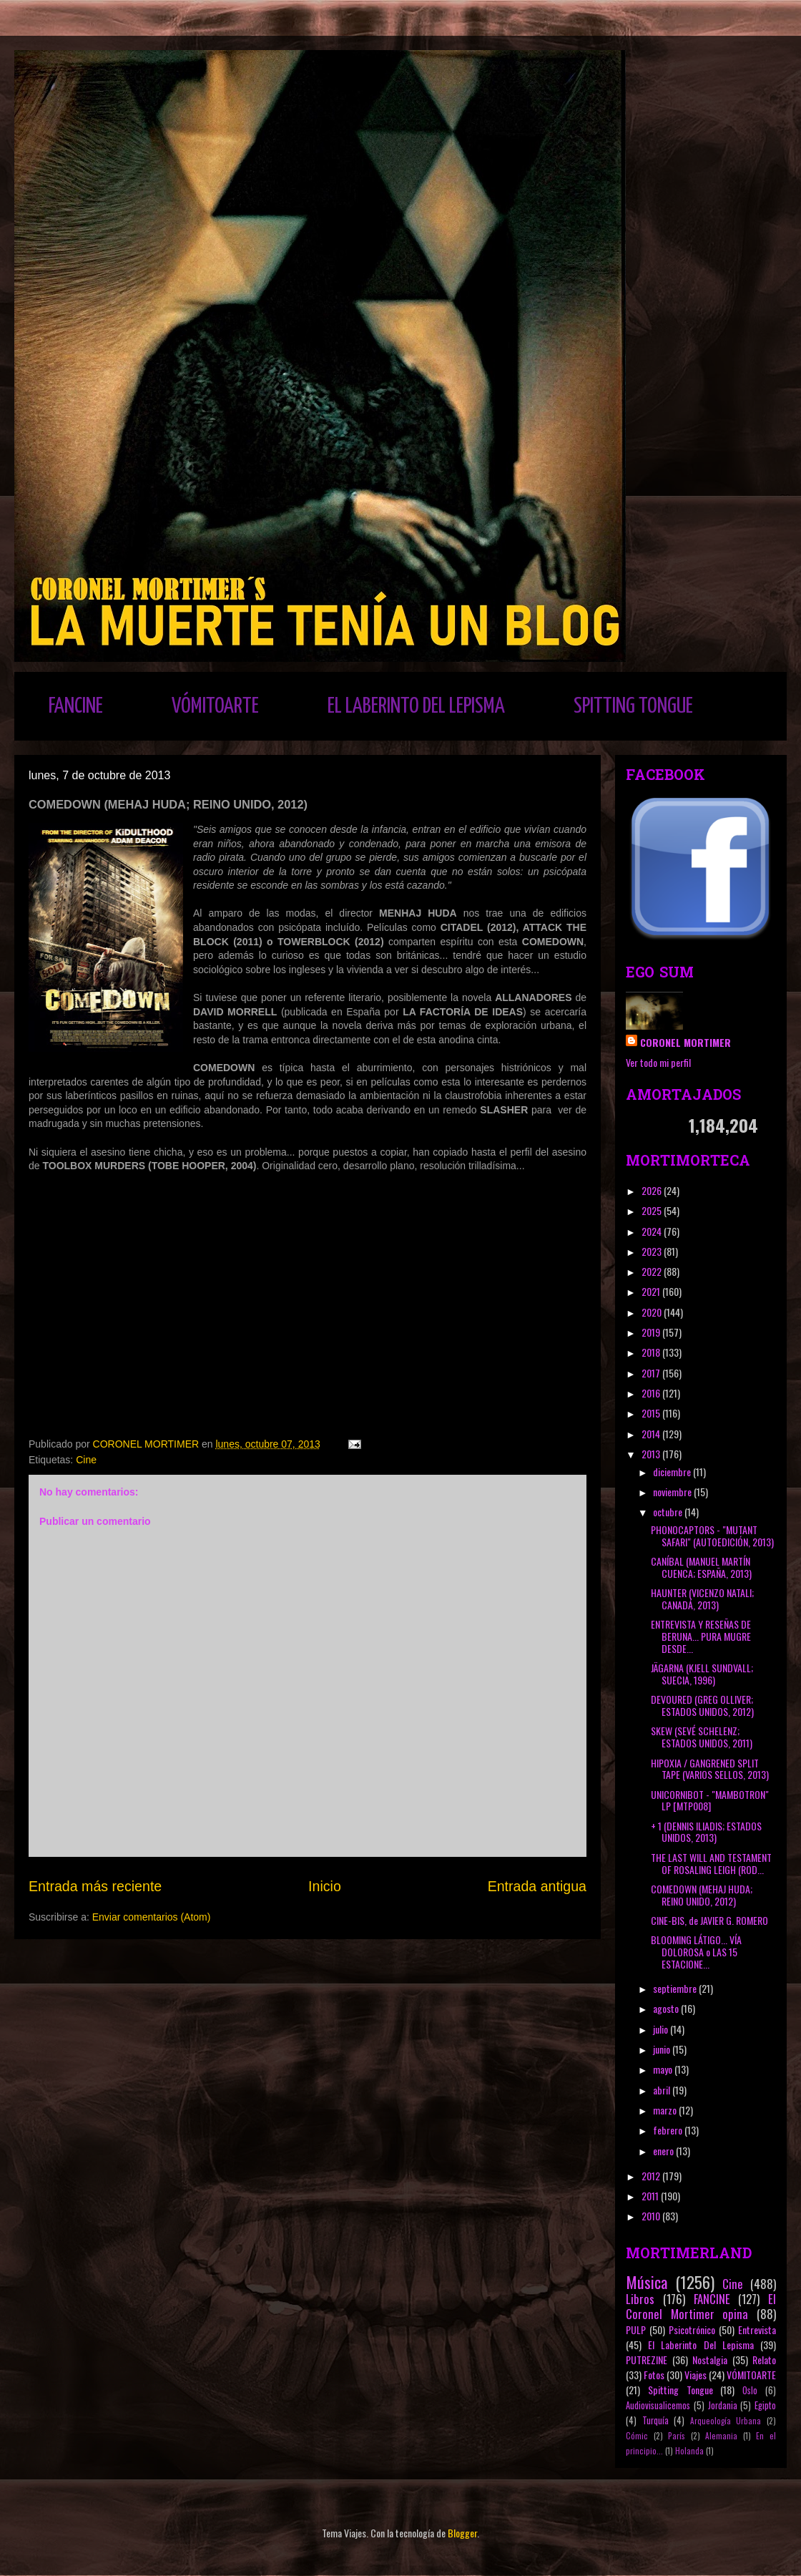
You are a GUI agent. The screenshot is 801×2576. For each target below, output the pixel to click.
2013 (652, 1453)
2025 (653, 1210)
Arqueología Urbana (726, 2420)
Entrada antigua (537, 1886)
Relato (764, 2359)
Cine (86, 1459)
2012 (652, 2175)
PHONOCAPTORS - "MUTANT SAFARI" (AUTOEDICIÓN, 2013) (712, 1535)
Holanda (689, 2451)
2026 (653, 1190)
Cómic (637, 2435)
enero (664, 2150)
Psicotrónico (692, 2329)
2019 (652, 1332)
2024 (653, 1231)
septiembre (676, 1988)
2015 (652, 1412)
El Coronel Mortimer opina (701, 2306)
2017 (652, 1372)
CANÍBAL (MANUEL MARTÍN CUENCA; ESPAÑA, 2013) (701, 1567)
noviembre (673, 1491)
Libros (640, 2299)
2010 (652, 2215)
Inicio (324, 1886)
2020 (653, 1311)
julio (661, 2028)
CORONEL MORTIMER (685, 1042)
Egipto (765, 2405)
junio (662, 2049)
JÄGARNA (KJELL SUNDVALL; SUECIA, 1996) (702, 1673)
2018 (652, 1352)
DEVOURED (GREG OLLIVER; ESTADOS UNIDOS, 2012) (702, 1705)
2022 (653, 1271)
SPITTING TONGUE (633, 706)
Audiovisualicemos (658, 2405)
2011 (651, 2195)
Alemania (721, 2435)
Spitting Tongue (680, 2389)
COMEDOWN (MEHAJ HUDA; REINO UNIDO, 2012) (701, 1894)
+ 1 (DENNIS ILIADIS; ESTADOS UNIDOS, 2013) (706, 1831)
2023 (653, 1251)
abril (662, 2089)
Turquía (655, 2420)
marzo (666, 2109)
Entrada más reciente (95, 1886)
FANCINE (76, 706)
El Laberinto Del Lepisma (701, 2344)
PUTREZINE (646, 2359)
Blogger (462, 2532)
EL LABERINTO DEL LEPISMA (416, 706)
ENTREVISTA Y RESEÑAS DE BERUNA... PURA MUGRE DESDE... (701, 1636)
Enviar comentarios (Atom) (151, 1917)
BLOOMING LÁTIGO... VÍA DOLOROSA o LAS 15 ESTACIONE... (696, 1951)
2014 (652, 1433)
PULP (636, 2329)
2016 (652, 1392)
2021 (652, 1291)
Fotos (654, 2374)
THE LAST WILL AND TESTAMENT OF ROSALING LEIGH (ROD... (711, 1863)
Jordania (722, 2405)
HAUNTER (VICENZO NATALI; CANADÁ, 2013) (702, 1598)
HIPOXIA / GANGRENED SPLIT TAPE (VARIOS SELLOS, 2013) (710, 1768)
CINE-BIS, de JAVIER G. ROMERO (709, 1920)
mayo (663, 2069)
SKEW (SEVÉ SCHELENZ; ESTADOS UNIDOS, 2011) (701, 1736)
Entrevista (757, 2329)
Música (646, 2281)
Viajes (695, 2374)
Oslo (749, 2390)
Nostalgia (709, 2359)
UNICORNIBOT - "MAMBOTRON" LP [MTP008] (710, 1800)
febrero (668, 2129)
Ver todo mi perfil (658, 1062)
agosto (667, 2008)
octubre (668, 1511)
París (676, 2435)
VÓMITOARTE (215, 706)
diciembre (673, 1471)
